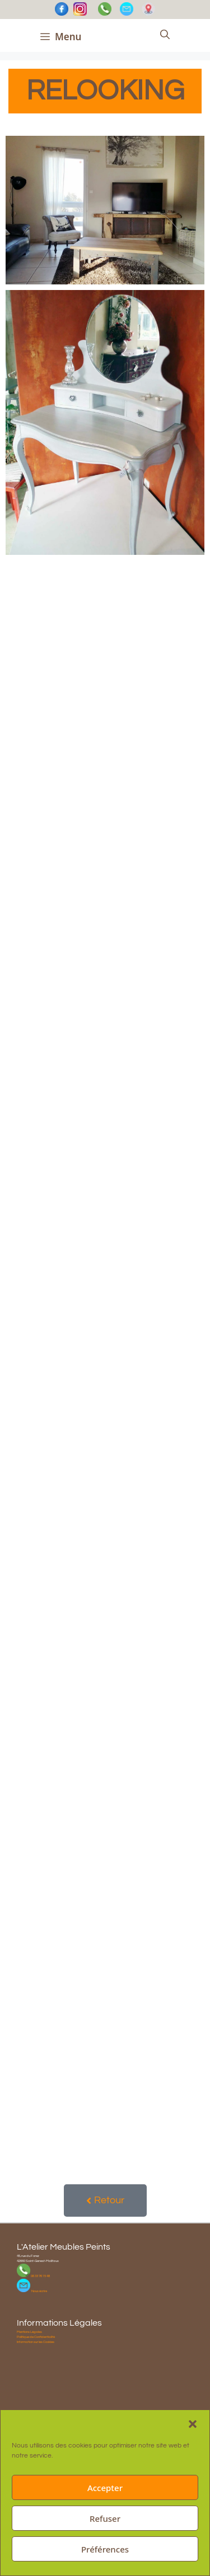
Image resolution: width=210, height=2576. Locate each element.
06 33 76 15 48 (40, 2276)
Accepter (105, 2487)
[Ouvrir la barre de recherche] (165, 35)
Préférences (105, 2549)
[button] (192, 2424)
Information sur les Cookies (35, 2342)
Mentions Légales (29, 2331)
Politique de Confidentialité (36, 2337)
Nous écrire (38, 2291)
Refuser (105, 2518)
